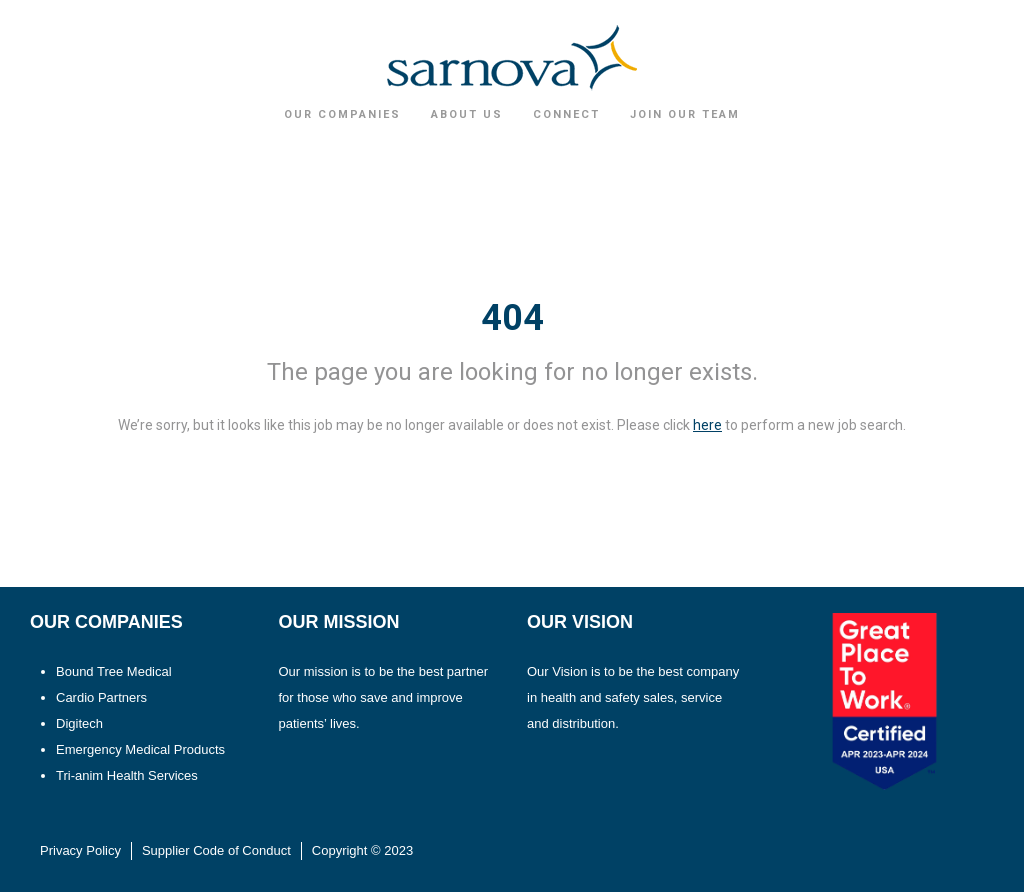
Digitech (79, 723)
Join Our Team (685, 114)
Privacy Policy (80, 850)
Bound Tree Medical (114, 671)
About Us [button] (467, 114)
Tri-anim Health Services (127, 775)
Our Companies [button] (342, 114)
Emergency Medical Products (140, 749)
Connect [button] (566, 114)
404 (512, 318)
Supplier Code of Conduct (216, 850)
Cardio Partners (101, 697)
